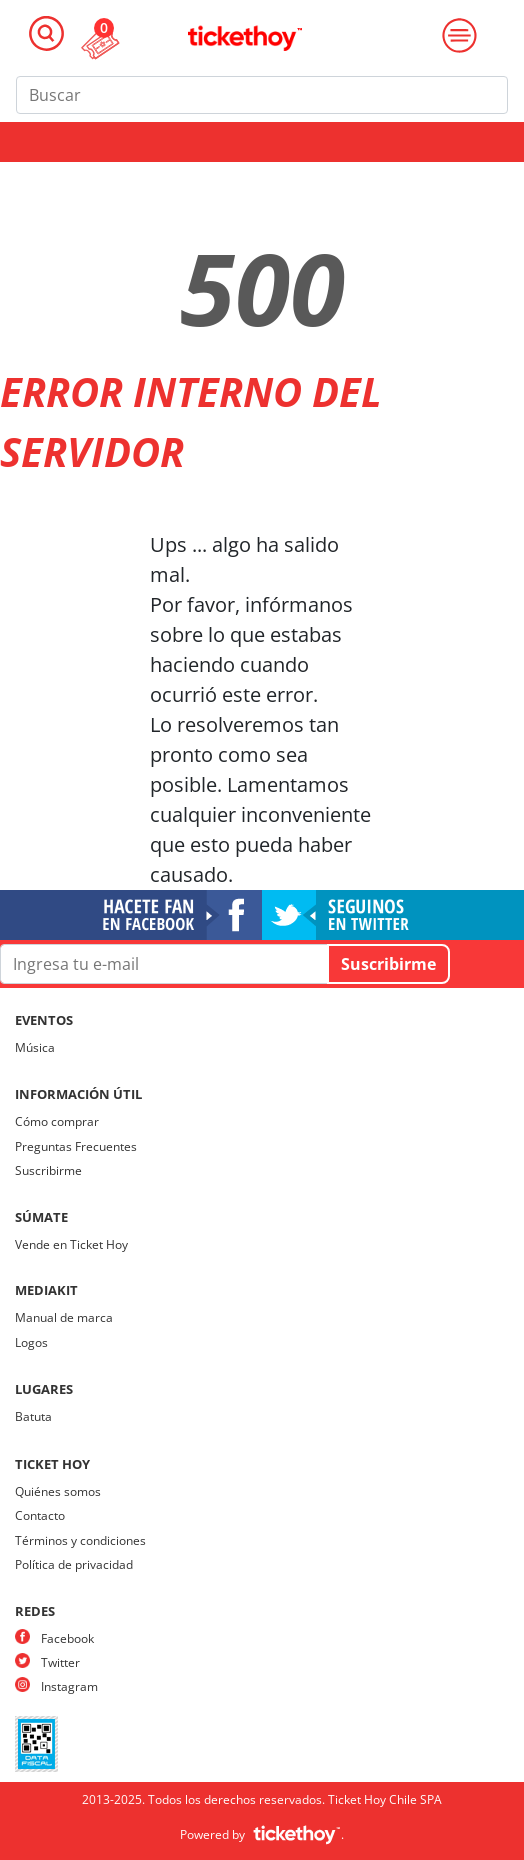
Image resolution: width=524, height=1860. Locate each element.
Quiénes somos (58, 1491)
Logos (31, 1342)
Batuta (33, 1416)
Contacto (40, 1515)
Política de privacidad (74, 1564)
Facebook (67, 1638)
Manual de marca (64, 1317)
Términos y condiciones (80, 1540)
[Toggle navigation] (46, 33)
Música (35, 1047)
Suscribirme (48, 1170)
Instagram (69, 1686)
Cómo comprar (57, 1121)
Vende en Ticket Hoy (71, 1244)
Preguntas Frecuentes (76, 1146)
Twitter (60, 1662)
